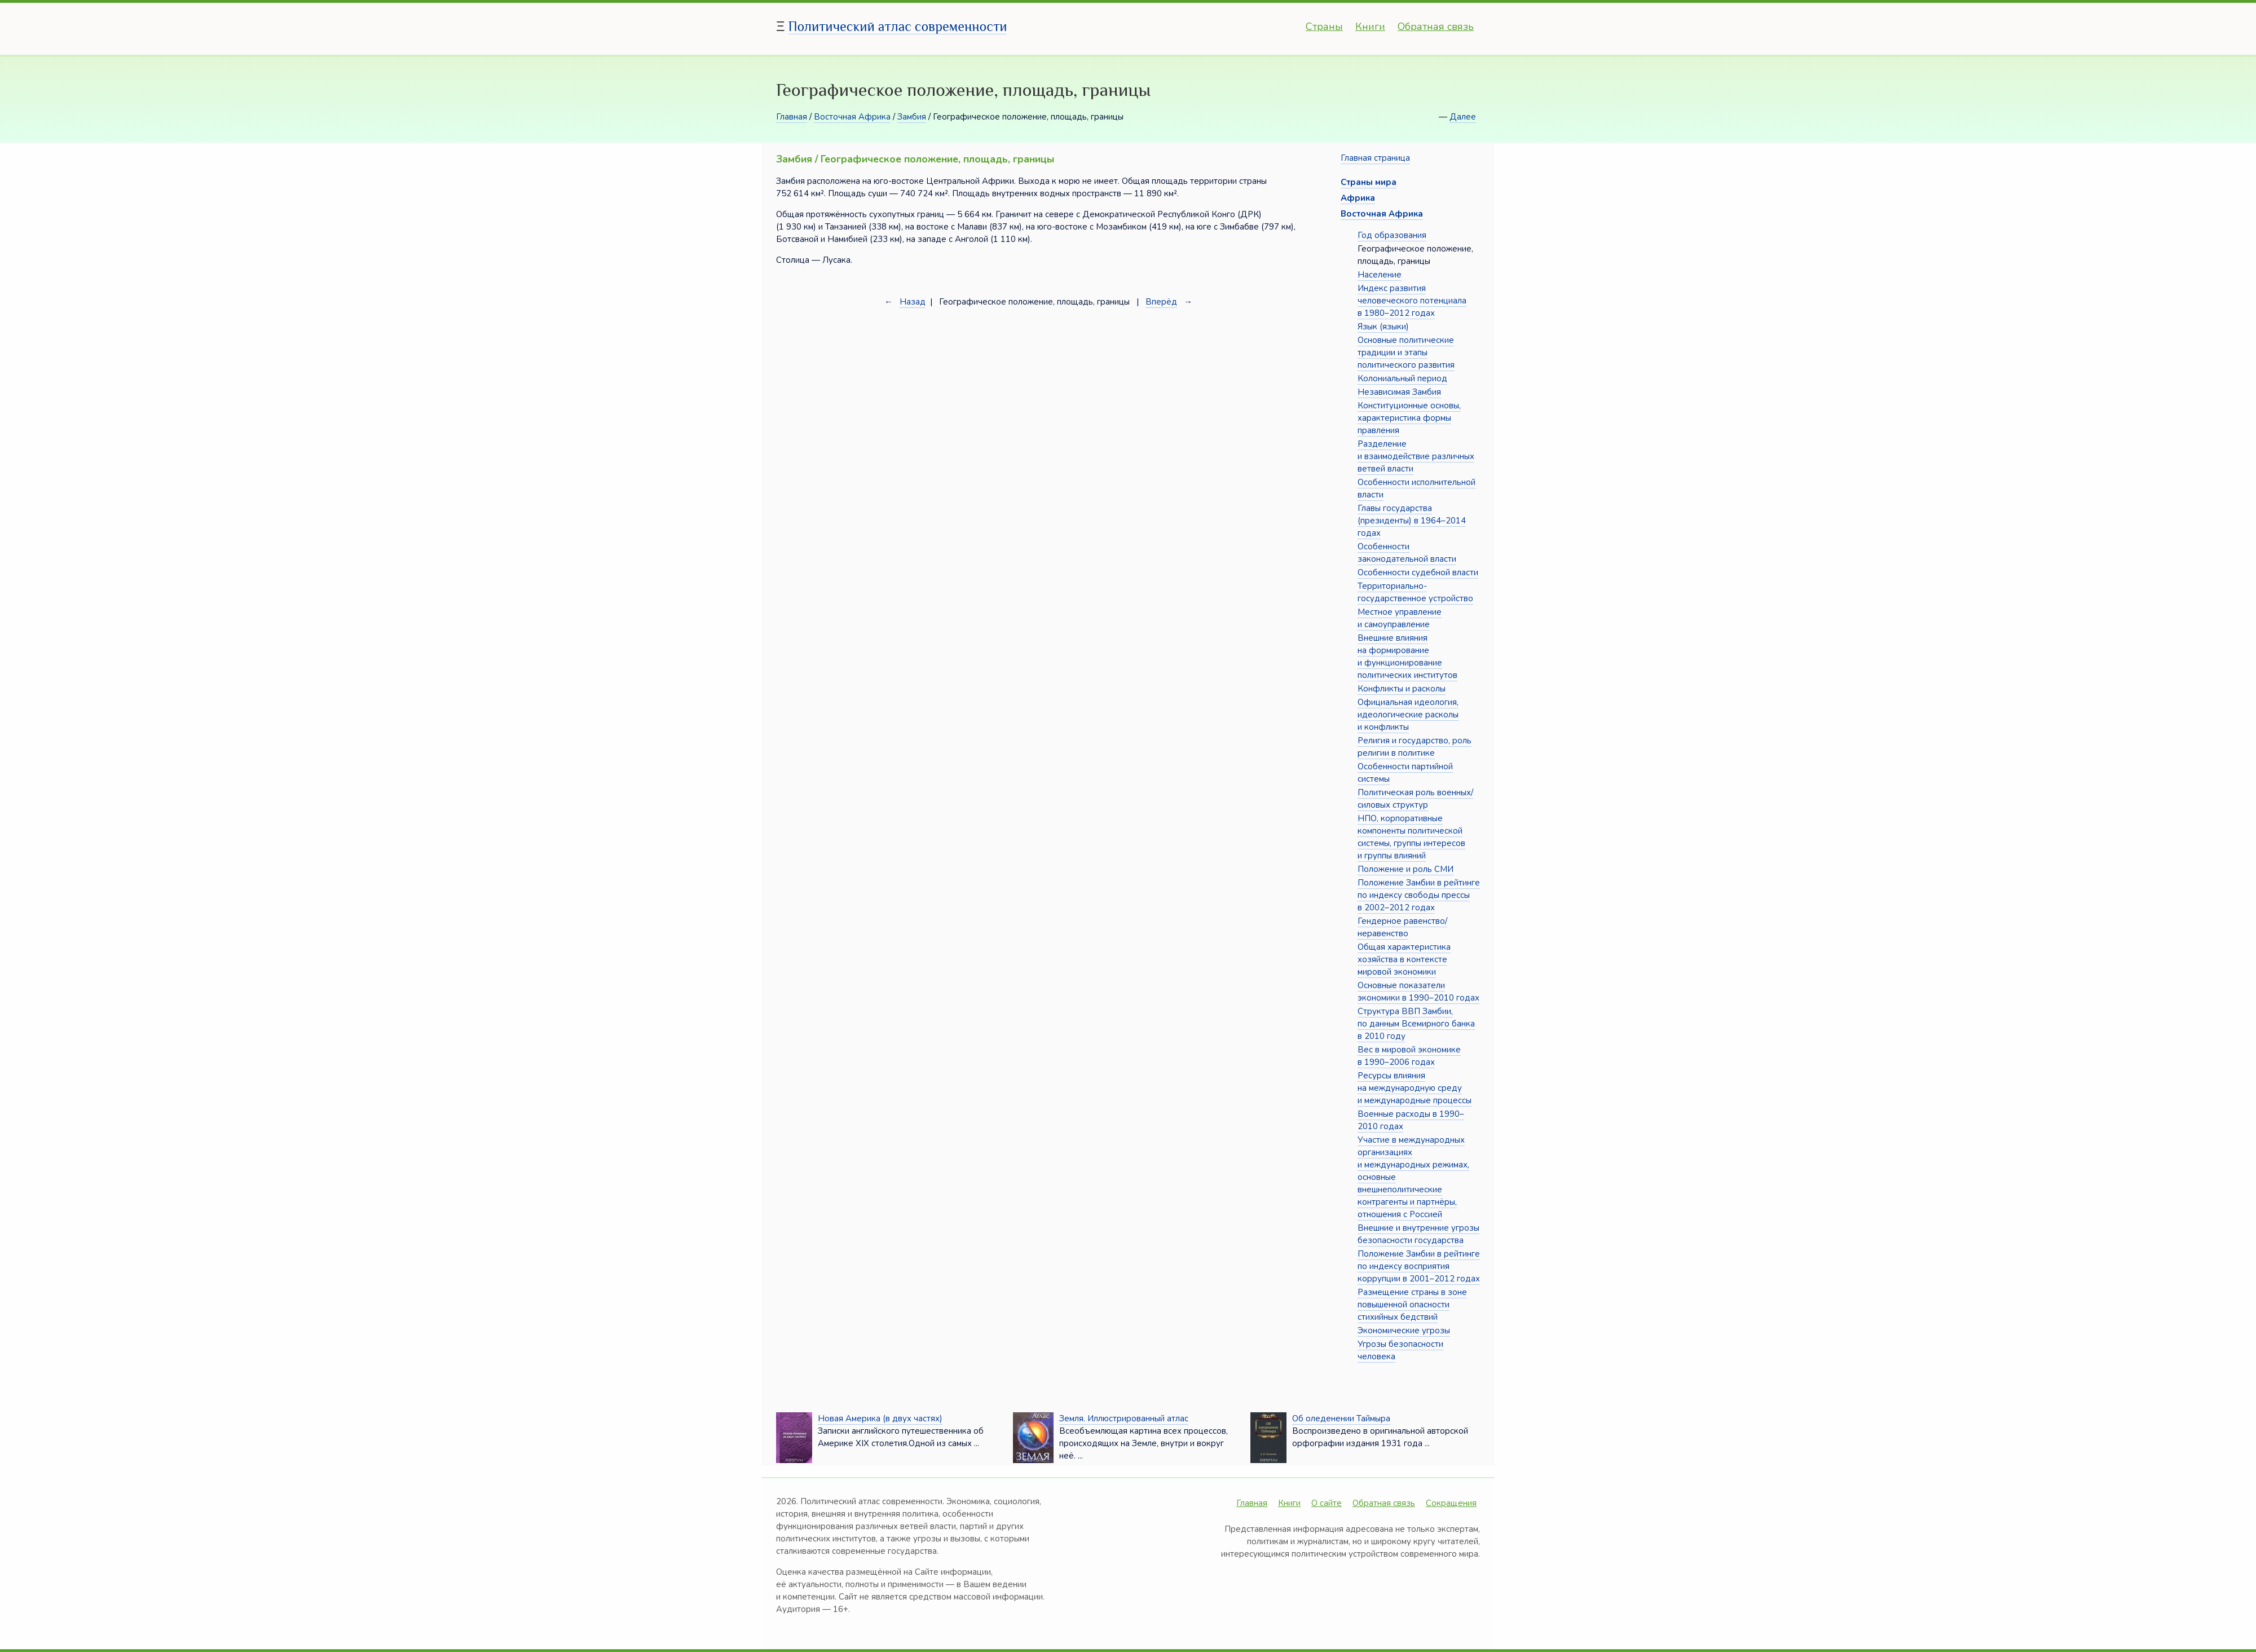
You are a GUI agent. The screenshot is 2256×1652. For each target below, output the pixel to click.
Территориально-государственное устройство (1415, 592)
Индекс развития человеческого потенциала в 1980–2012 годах (1412, 301)
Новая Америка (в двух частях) (880, 1418)
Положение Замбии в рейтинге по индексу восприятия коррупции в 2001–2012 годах (1419, 1266)
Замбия (911, 116)
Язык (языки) (1383, 326)
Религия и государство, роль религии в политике (1414, 747)
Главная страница (1375, 158)
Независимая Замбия (1399, 392)
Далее (1462, 116)
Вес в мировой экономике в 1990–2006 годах (1409, 1056)
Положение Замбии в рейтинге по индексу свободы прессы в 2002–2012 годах (1419, 895)
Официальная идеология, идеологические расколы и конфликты (1408, 715)
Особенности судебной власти (1418, 572)
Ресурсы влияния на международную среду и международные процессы (1414, 1088)
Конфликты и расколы (1402, 688)
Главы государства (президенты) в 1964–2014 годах (1412, 521)
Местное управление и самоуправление (1400, 618)
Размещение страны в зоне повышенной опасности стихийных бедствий (1412, 1305)
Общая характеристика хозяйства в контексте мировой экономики (1404, 959)
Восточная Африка (852, 116)
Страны (1324, 26)
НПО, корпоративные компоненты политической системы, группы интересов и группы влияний (1411, 837)
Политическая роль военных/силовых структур (1415, 798)
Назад (913, 301)
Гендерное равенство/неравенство (1402, 927)
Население (1380, 274)
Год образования (1392, 235)
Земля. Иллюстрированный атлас (1123, 1418)
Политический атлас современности (897, 26)
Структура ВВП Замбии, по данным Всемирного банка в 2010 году (1416, 1024)
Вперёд (1161, 301)
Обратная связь (1436, 26)
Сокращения (1451, 1503)
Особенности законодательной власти (1407, 553)
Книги (1370, 26)
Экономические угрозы (1404, 1330)
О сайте (1326, 1503)
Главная (791, 116)
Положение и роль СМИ (1405, 869)
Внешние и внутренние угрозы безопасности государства (1418, 1234)
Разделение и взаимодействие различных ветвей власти (1416, 456)
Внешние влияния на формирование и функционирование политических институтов (1407, 656)
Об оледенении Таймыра (1341, 1418)
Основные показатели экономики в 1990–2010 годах (1418, 991)
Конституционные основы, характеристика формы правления (1409, 418)
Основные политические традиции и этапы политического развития (1406, 352)
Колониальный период (1402, 378)
